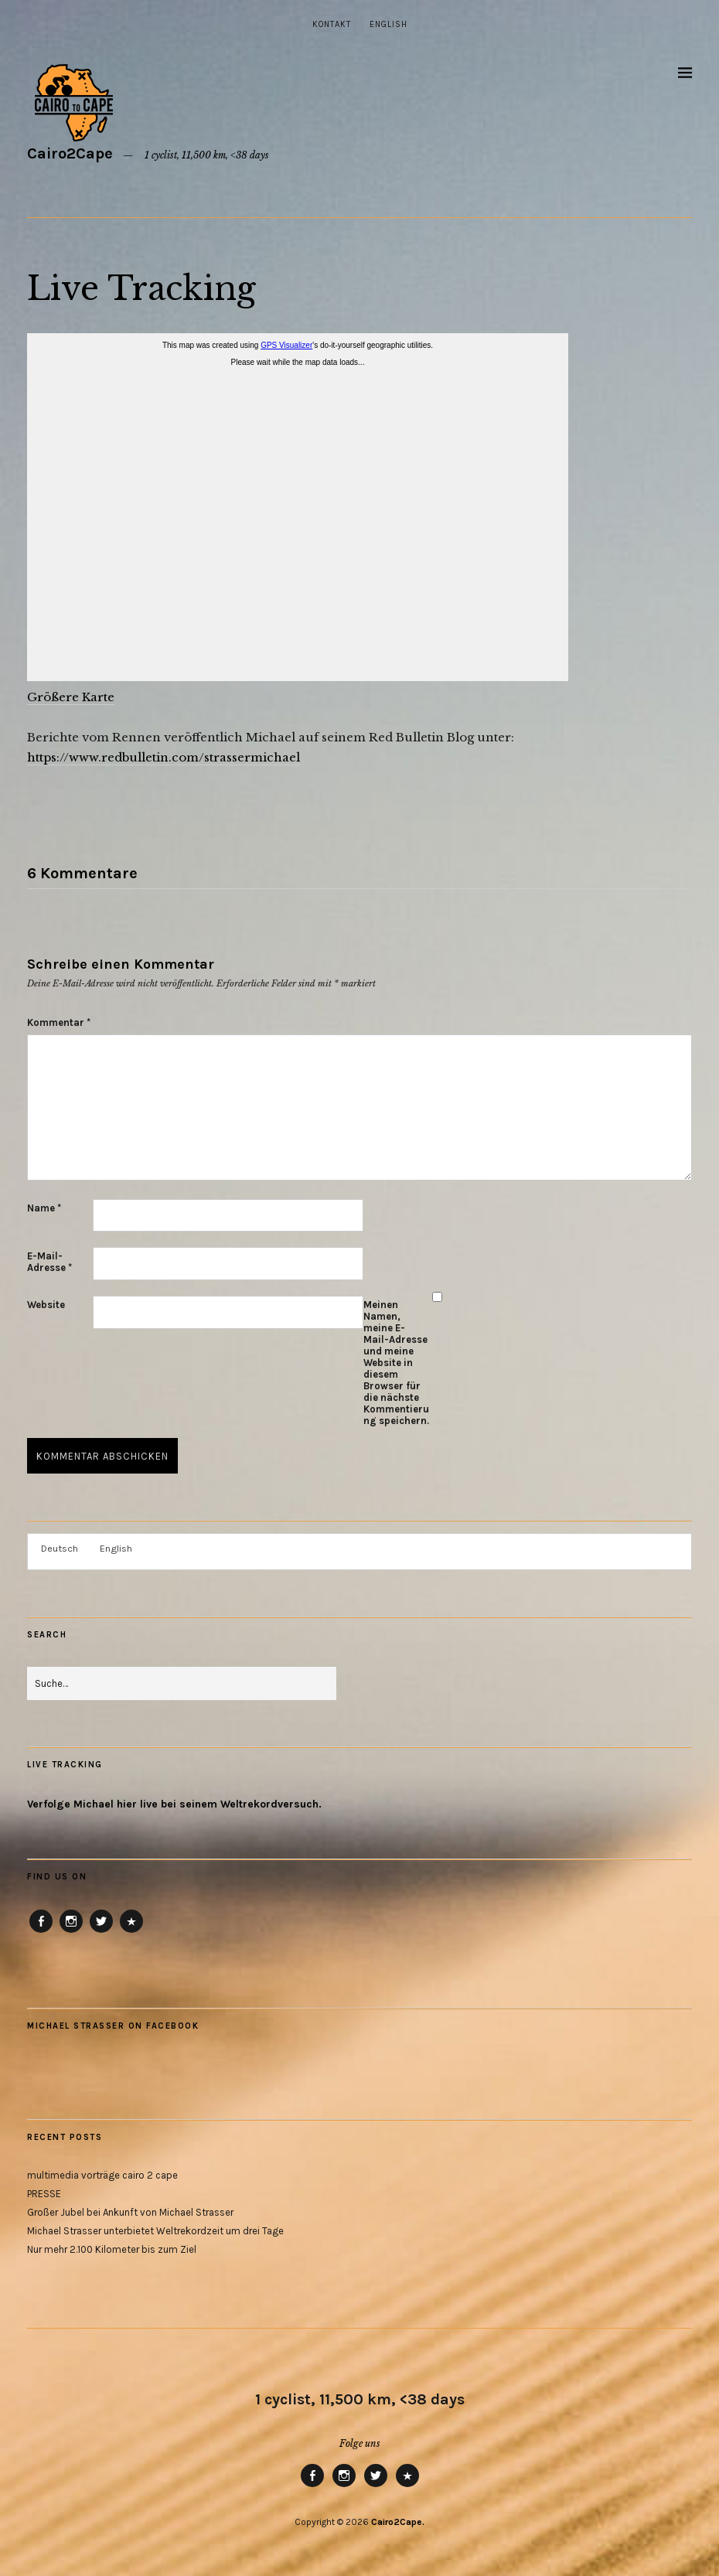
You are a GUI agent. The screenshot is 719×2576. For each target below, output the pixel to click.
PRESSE (44, 2193)
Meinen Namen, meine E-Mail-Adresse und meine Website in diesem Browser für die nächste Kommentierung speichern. (396, 1362)
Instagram (71, 1932)
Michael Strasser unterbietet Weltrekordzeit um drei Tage (155, 2231)
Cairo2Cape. (397, 2521)
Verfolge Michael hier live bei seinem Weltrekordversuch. (174, 1804)
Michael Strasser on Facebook (113, 2026)
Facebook (41, 1932)
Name (44, 1208)
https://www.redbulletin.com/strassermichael (163, 757)
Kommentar (58, 1022)
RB (131, 1932)
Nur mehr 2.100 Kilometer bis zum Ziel (111, 2249)
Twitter (101, 1932)
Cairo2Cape (70, 153)
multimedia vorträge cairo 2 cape (102, 2175)
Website (46, 1304)
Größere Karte (70, 697)
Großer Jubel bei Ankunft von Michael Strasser (130, 2212)
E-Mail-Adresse (49, 1261)
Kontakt (331, 24)
